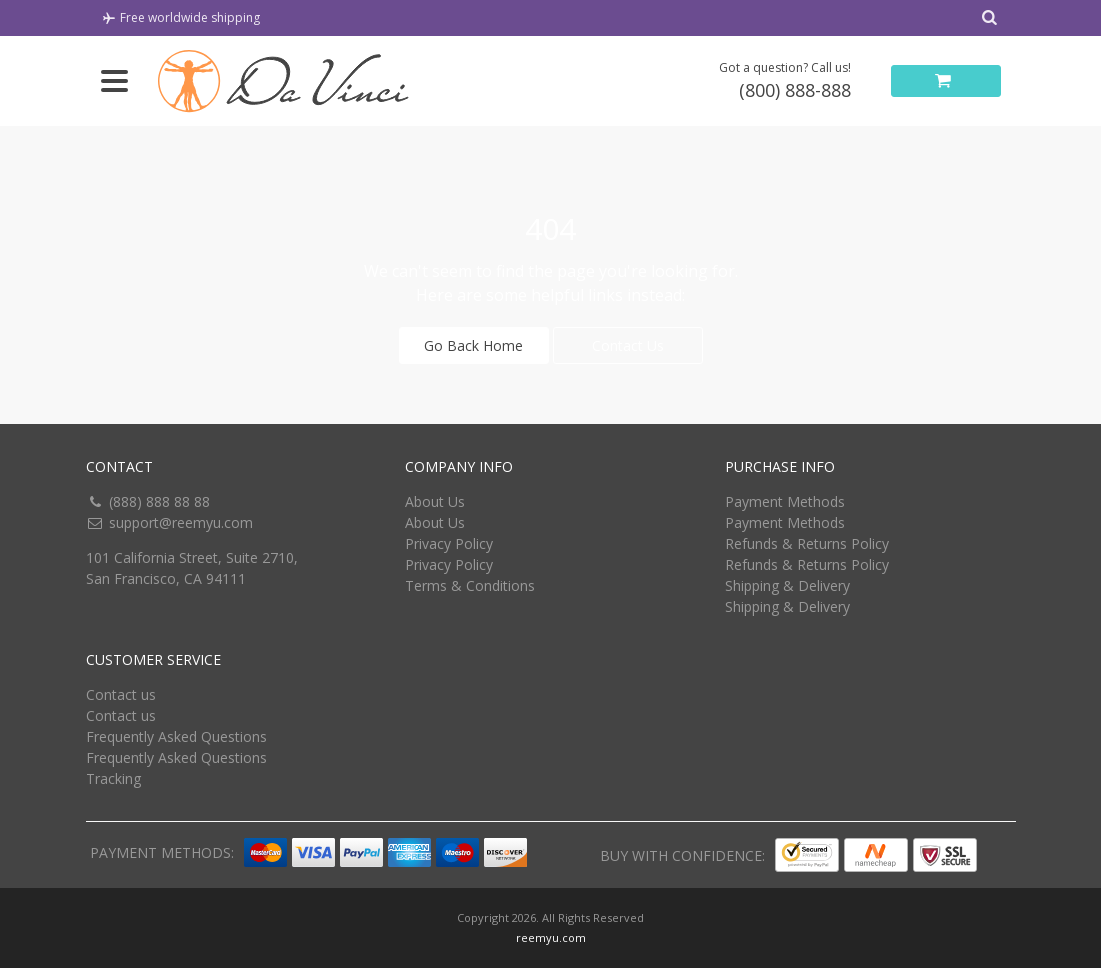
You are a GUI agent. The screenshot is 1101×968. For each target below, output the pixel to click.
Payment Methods (785, 501)
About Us (435, 501)
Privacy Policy (449, 543)
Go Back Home (473, 345)
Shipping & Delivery (787, 585)
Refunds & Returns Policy (807, 543)
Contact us (121, 694)
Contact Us (628, 345)
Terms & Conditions (470, 585)
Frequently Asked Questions (176, 736)
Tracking (113, 778)
